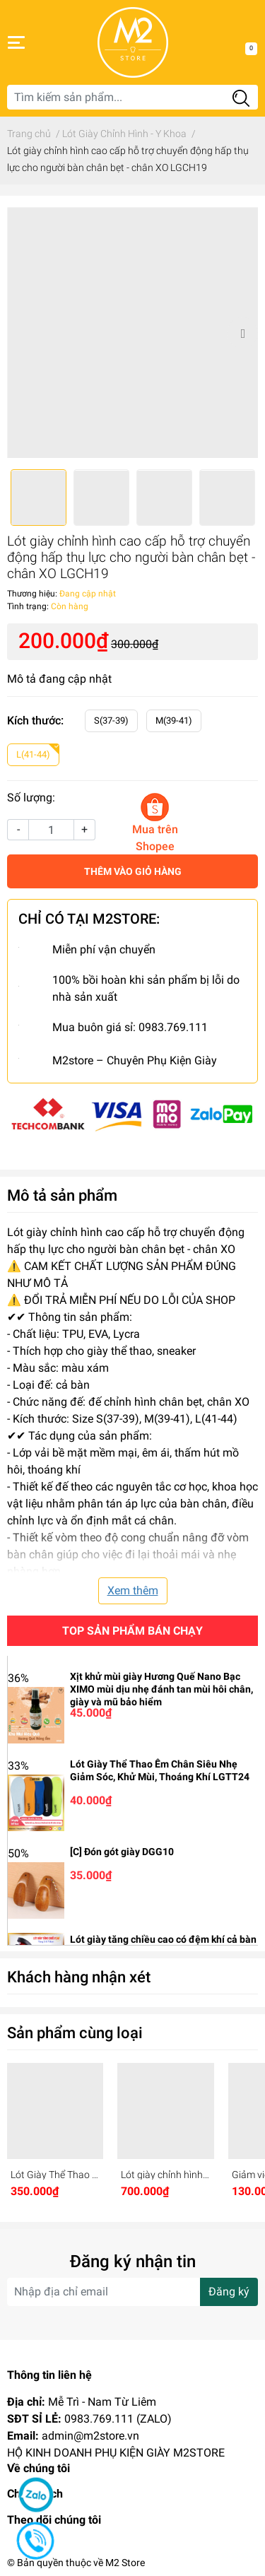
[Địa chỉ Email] (132, 2292)
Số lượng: (31, 797)
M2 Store (125, 2562)
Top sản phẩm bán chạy (132, 1630)
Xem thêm (132, 1590)
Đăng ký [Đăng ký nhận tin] (228, 2291)
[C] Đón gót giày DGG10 (122, 1851)
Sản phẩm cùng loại (75, 2032)
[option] (132, 332)
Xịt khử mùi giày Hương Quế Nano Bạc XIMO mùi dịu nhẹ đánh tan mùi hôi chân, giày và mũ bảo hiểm (161, 1689)
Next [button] (242, 332)
